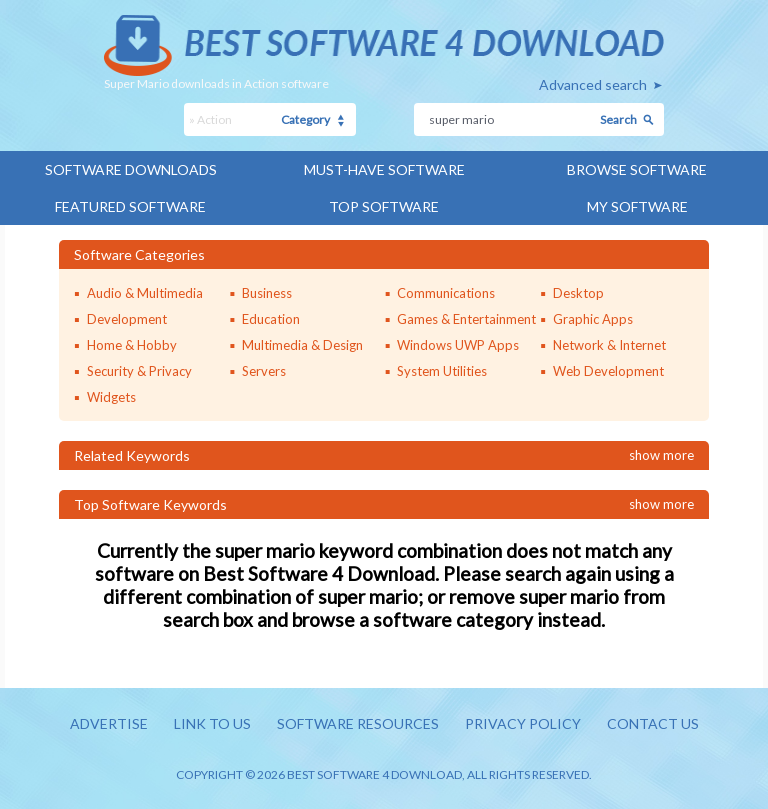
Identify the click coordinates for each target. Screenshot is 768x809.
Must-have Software (384, 169)
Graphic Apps (593, 319)
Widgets (111, 397)
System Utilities (442, 371)
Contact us (653, 723)
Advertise (109, 723)
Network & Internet (609, 345)
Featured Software (130, 206)
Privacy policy (523, 723)
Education (271, 319)
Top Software (384, 206)
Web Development (608, 371)
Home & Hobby (132, 345)
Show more (661, 455)
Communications (446, 293)
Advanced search (593, 84)
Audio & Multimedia (145, 293)
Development (127, 319)
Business (267, 293)
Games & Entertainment (466, 319)
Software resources (358, 723)
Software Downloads (131, 169)
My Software (637, 206)
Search (618, 119)
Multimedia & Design (302, 345)
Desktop (578, 293)
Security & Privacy (139, 371)
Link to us (212, 723)
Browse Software (637, 169)
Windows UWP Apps (458, 345)
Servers (264, 371)
